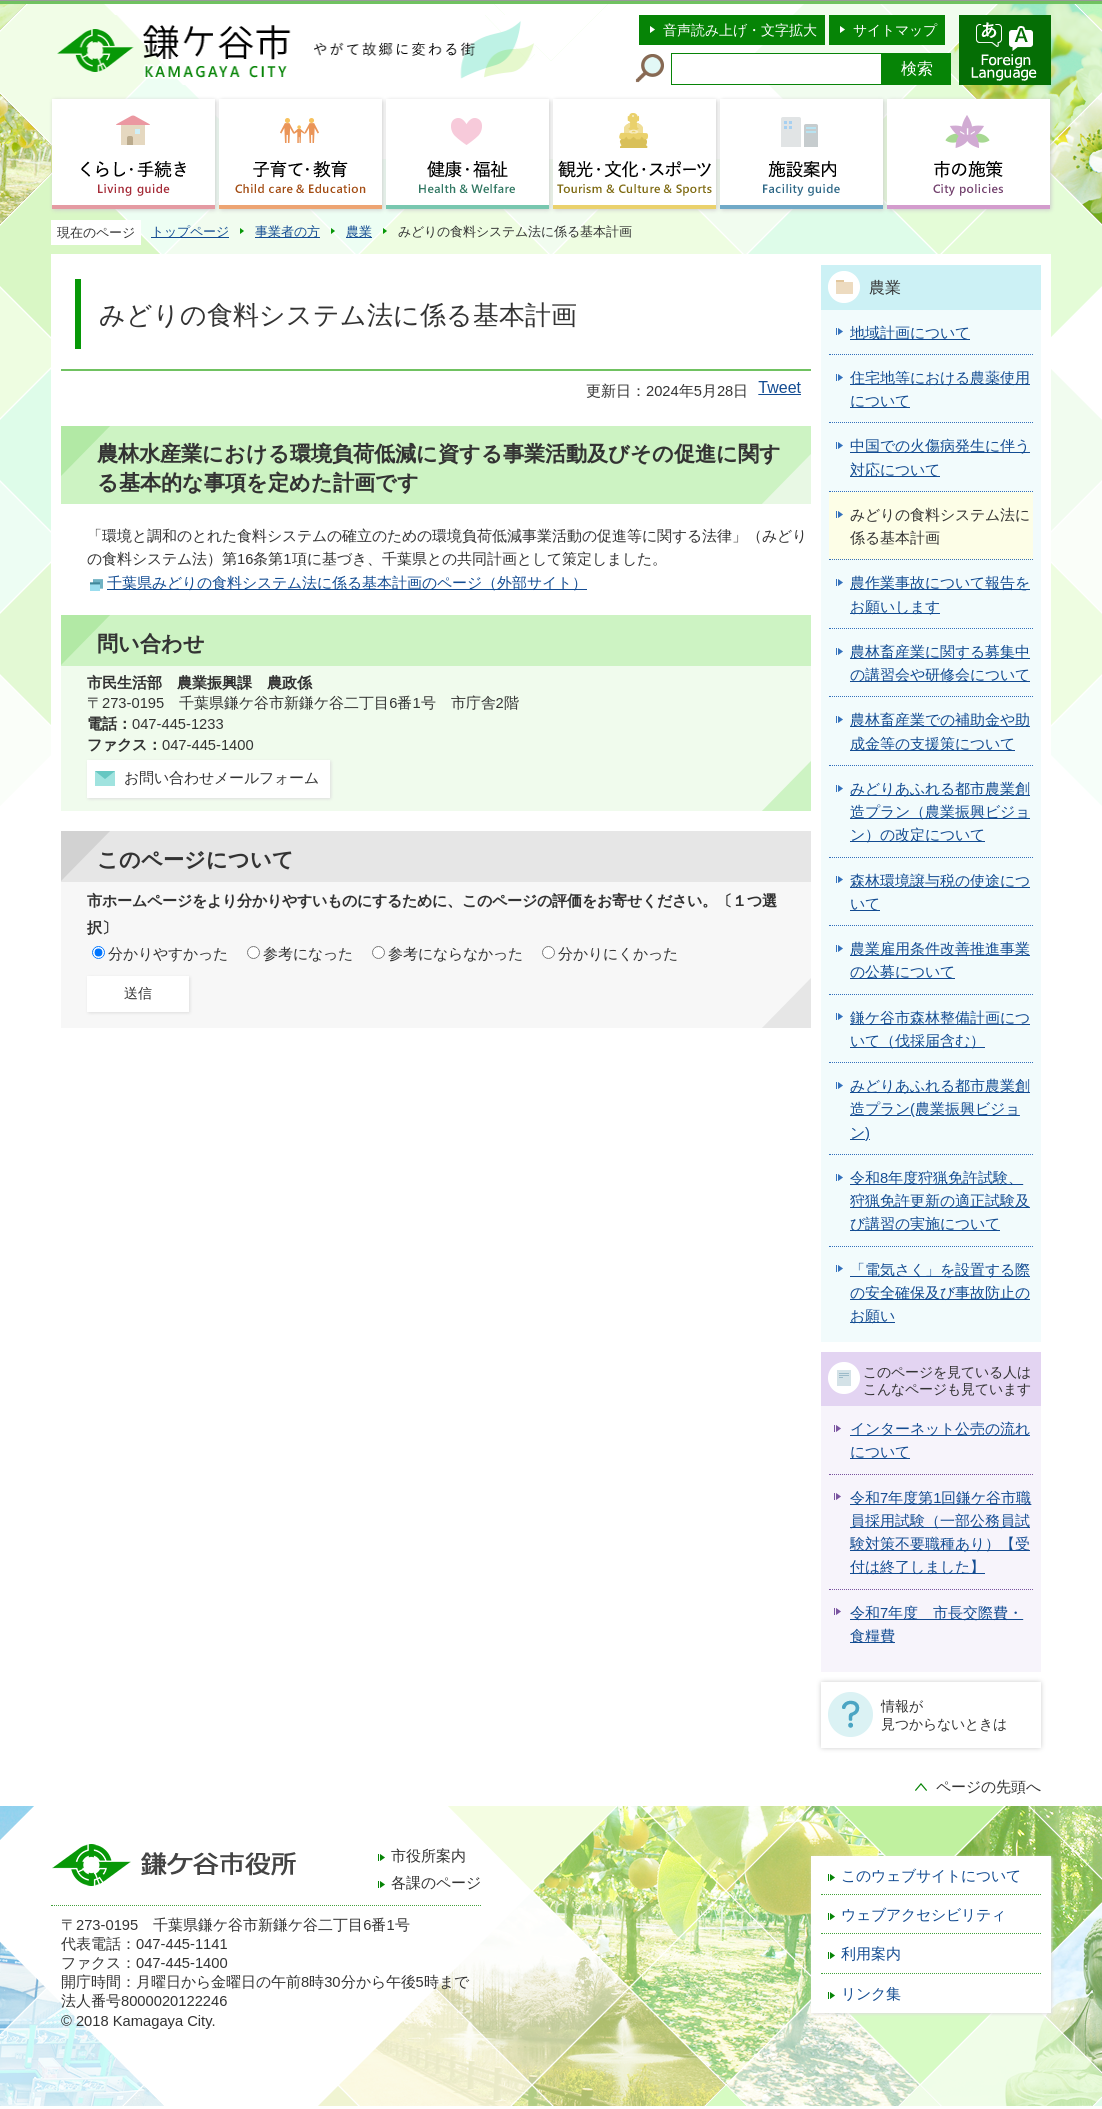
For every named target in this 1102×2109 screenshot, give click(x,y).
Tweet (779, 387)
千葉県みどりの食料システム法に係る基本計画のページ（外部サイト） (347, 583)
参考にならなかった (455, 954)
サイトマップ (895, 30)
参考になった (308, 954)
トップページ (190, 231)
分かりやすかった (168, 954)
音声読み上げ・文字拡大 (740, 30)
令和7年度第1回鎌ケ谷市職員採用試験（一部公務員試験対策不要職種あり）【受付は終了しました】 (940, 1533)
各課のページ (436, 1883)
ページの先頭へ (988, 1787)
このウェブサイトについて (931, 1876)
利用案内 (871, 1954)
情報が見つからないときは (944, 1715)
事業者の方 (287, 231)
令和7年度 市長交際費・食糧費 (936, 1624)
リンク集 (871, 1994)
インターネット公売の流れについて (940, 1440)
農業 (359, 231)
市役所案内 (428, 1856)
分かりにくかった (618, 954)
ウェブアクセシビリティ (923, 1915)
